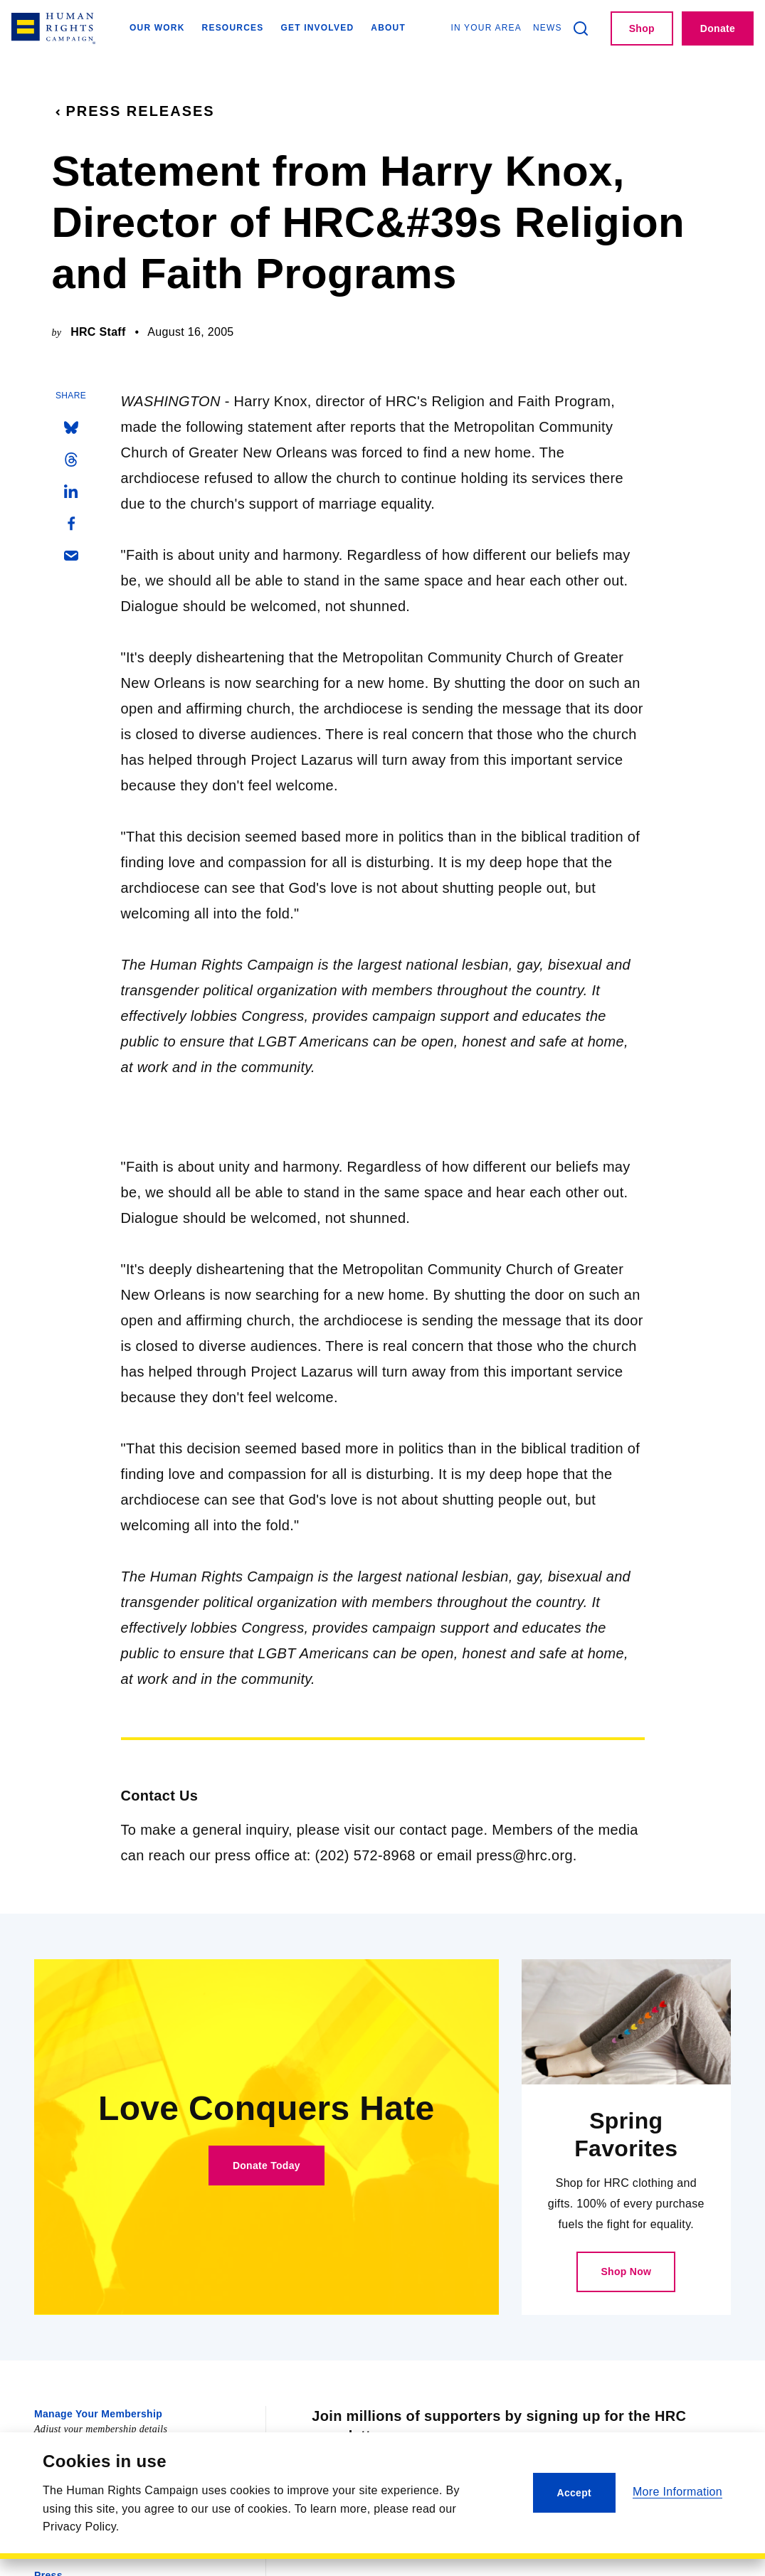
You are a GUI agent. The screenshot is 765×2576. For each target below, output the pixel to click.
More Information (677, 2492)
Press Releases (133, 111)
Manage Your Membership (98, 2413)
